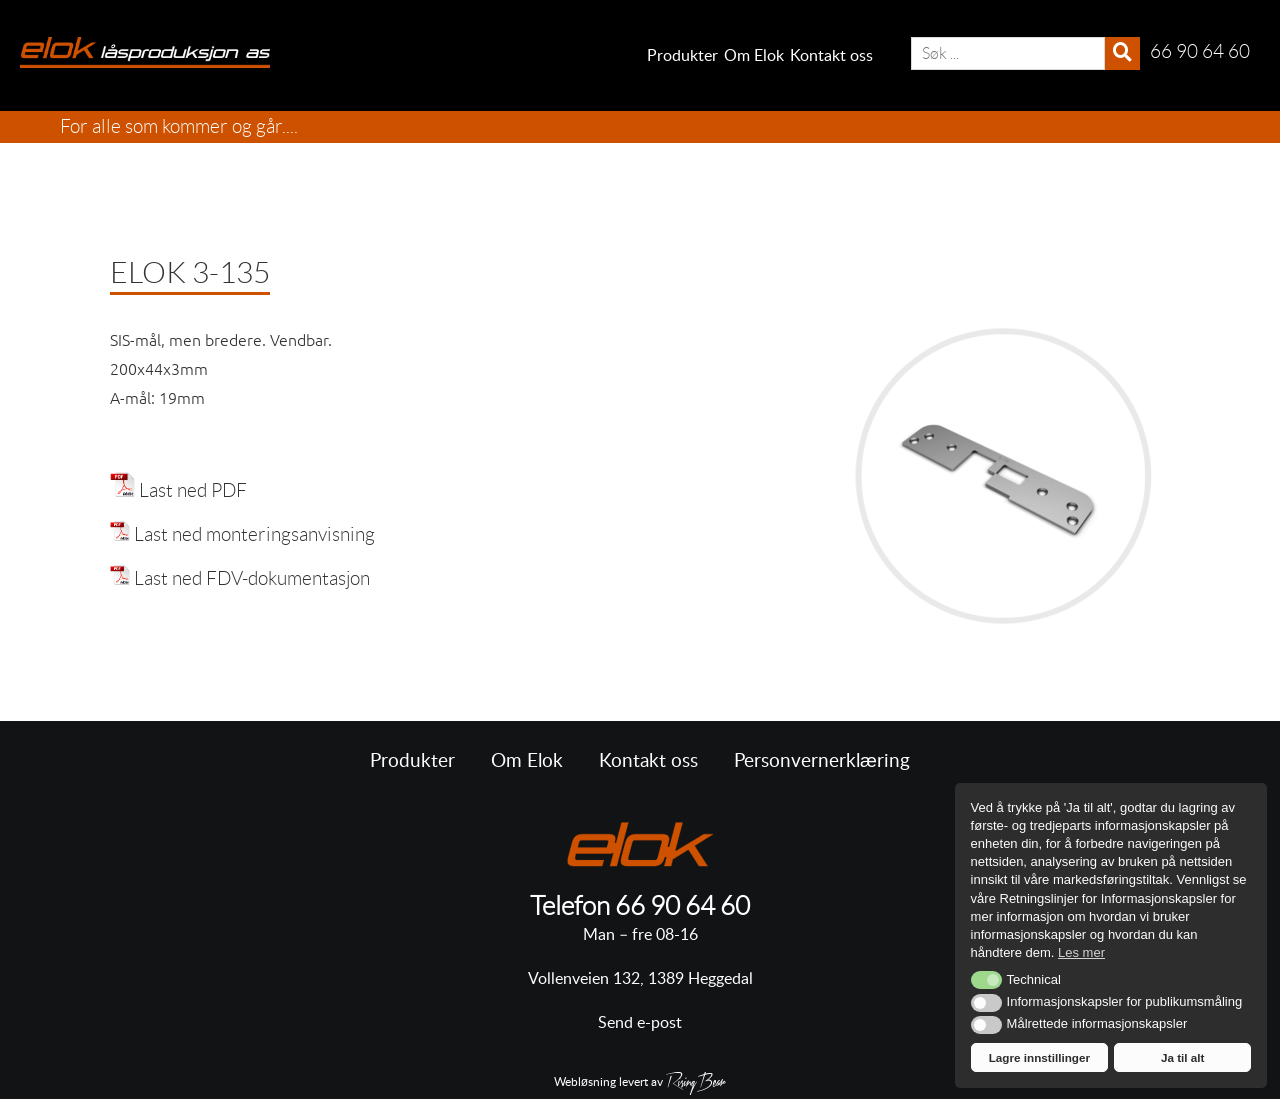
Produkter (682, 56)
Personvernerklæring (822, 761)
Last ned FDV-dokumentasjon (252, 578)
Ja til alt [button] (1183, 1057)
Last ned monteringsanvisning (254, 534)
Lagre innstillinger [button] (1039, 1057)
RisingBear (696, 1084)
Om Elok (754, 56)
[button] (986, 980)
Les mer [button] (1081, 952)
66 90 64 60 (682, 906)
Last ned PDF (193, 490)
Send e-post (640, 1023)
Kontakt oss (831, 56)
